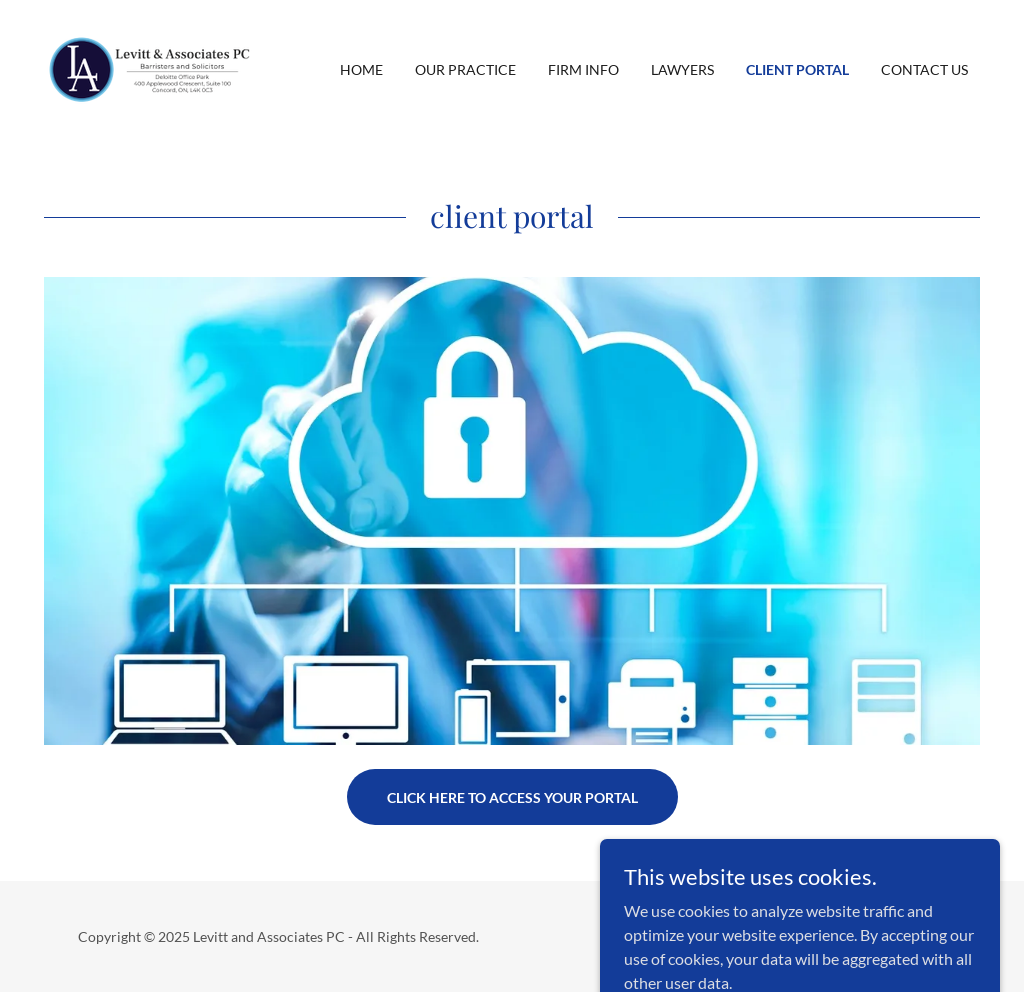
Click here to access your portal (512, 797)
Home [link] (361, 69)
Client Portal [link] (797, 69)
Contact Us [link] (924, 69)
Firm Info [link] (583, 69)
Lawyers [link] (682, 69)
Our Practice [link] (465, 69)
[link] (150, 67)
